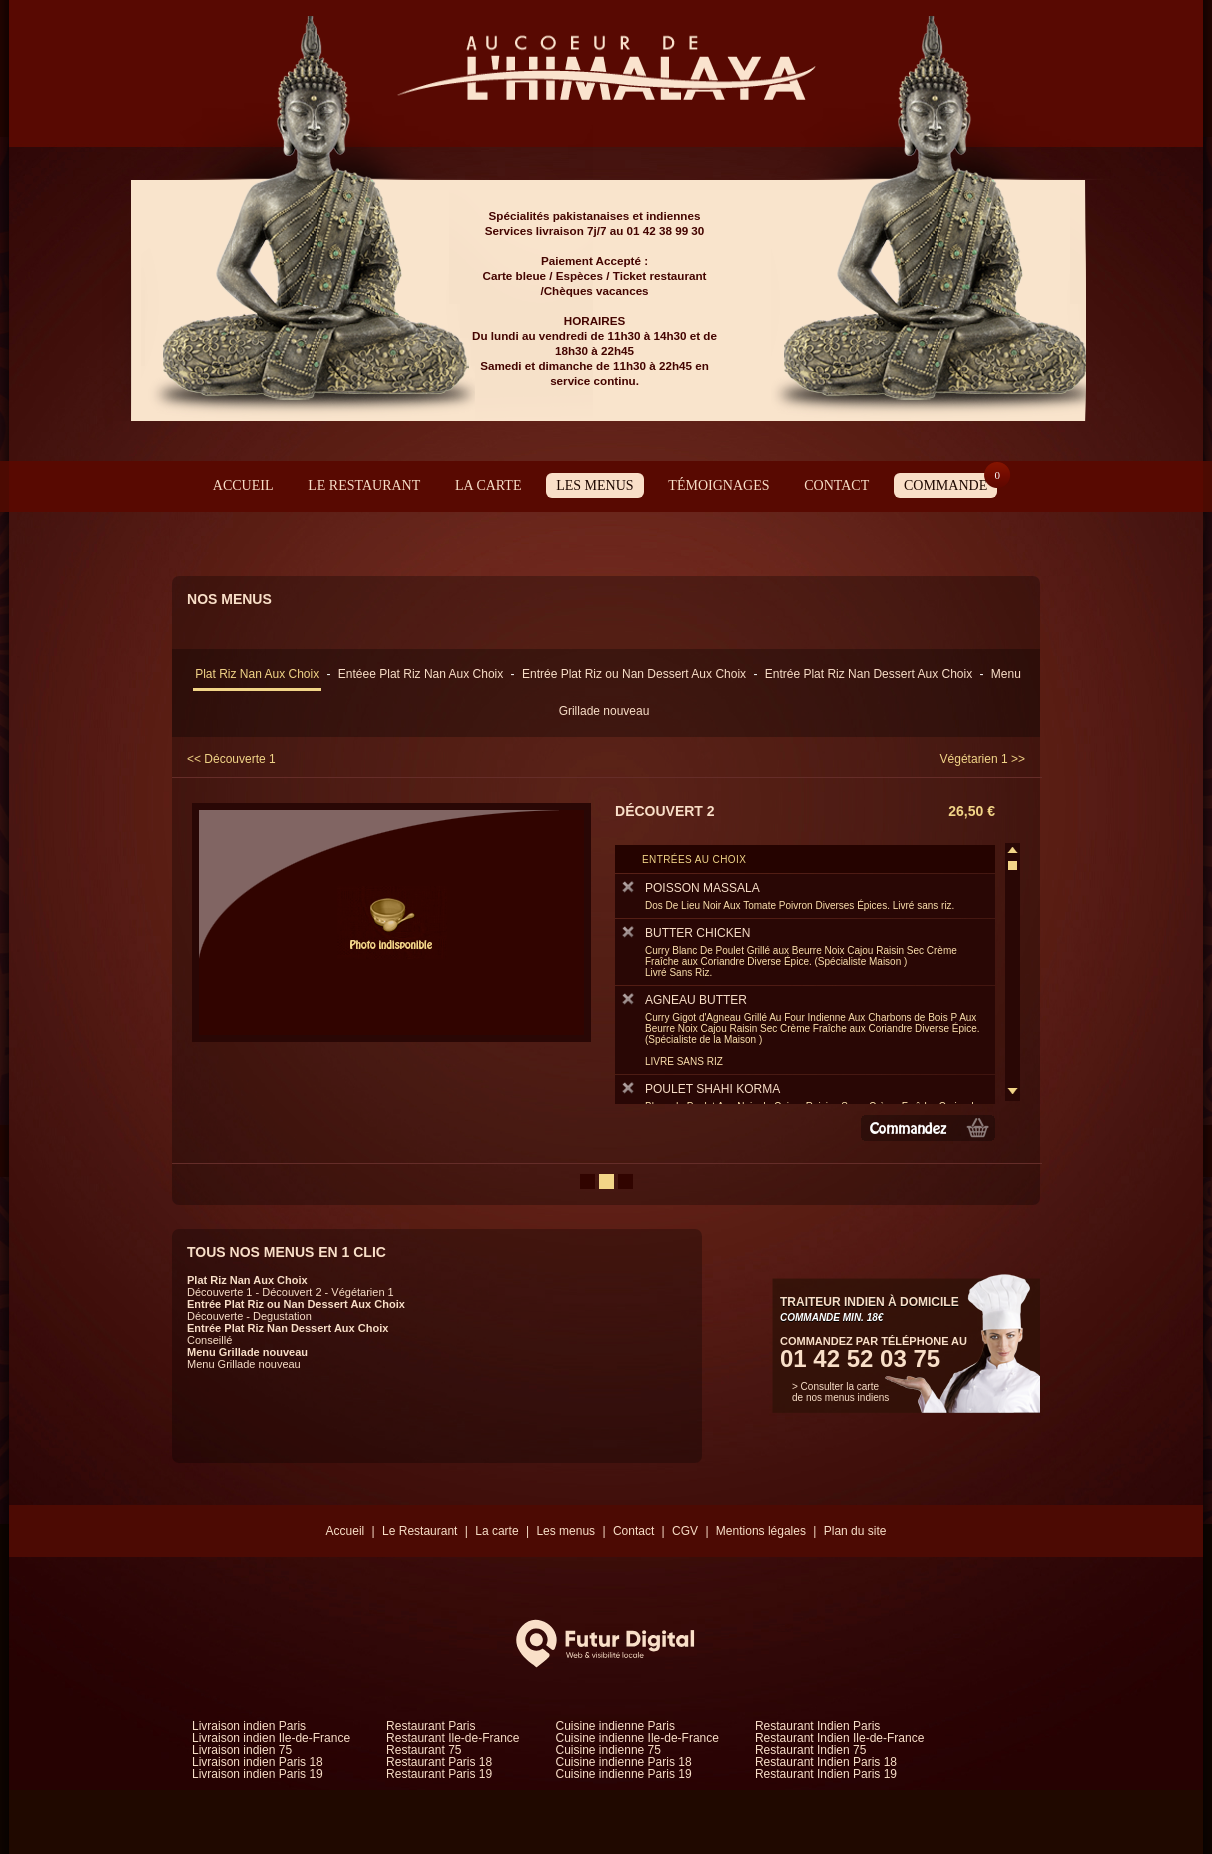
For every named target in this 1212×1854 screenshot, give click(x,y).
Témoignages (718, 485)
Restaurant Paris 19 (439, 1774)
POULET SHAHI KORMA (802, 1102)
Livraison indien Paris (249, 1726)
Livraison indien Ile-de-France (271, 1738)
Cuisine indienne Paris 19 (624, 1774)
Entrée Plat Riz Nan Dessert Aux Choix (868, 674)
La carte (488, 485)
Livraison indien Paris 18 (257, 1762)
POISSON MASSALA (802, 896)
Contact (836, 485)
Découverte (215, 1316)
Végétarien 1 (362, 1292)
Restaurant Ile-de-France (452, 1738)
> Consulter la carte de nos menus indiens (840, 1392)
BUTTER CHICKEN (802, 952)
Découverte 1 (219, 1292)
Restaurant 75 (423, 1750)
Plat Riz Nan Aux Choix (257, 674)
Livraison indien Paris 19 (257, 1774)
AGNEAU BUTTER (802, 1030)
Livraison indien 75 (242, 1750)
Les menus (594, 485)
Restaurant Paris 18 (439, 1762)
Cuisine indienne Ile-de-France (637, 1738)
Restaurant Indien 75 (810, 1750)
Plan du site (855, 1531)
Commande (950, 483)
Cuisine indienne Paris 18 (624, 1762)
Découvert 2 (291, 1292)
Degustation (282, 1316)
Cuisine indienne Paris (615, 1726)
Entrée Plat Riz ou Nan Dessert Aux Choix (634, 674)
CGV (685, 1531)
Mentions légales (761, 1531)
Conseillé (209, 1340)
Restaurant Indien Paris (817, 1726)
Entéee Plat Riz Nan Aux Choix (420, 674)
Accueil (243, 485)
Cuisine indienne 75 (608, 1750)
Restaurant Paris (430, 1726)
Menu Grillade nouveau (247, 1352)
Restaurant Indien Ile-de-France (839, 1738)
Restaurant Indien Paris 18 (826, 1762)
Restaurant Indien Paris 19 (826, 1774)
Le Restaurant (364, 485)
